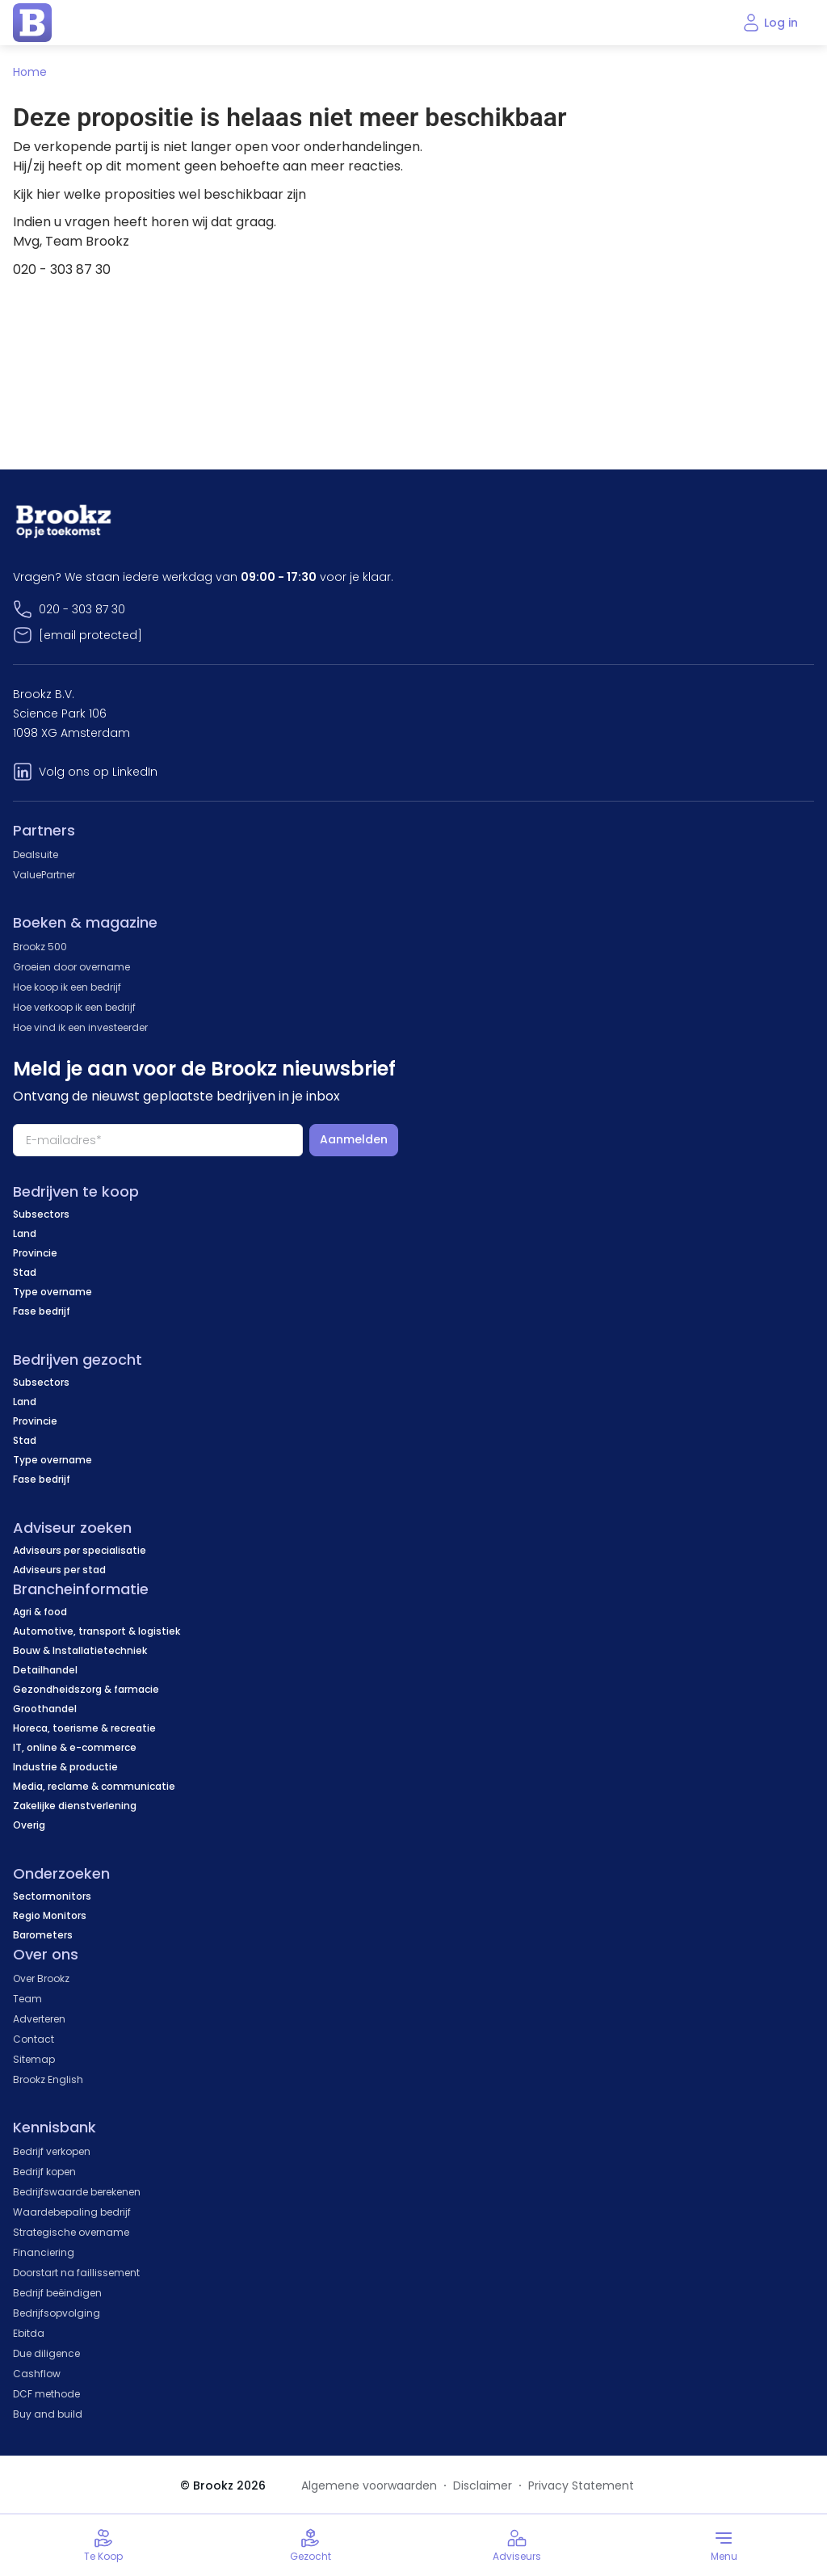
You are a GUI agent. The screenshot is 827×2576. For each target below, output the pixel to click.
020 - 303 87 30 (82, 609)
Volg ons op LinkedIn (98, 772)
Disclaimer (482, 2485)
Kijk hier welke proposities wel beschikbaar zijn (159, 194)
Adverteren (39, 2019)
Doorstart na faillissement (76, 2272)
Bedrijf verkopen (51, 2151)
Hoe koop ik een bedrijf (67, 987)
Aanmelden (354, 1139)
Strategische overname (71, 2232)
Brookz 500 (40, 946)
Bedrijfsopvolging (56, 2313)
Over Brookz (41, 1978)
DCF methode (46, 2394)
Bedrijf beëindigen (57, 2293)
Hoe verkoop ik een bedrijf (74, 1007)
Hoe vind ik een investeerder (80, 1027)
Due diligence (46, 2353)
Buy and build (47, 2414)
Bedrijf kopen (44, 2171)
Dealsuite (35, 854)
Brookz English (48, 2079)
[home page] (32, 22)
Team (27, 1999)
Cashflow (37, 2373)
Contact (33, 2039)
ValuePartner (44, 875)
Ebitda (28, 2333)
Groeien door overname (71, 967)
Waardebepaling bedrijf (72, 2212)
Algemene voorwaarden (369, 2485)
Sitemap (34, 2059)
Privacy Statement (581, 2485)
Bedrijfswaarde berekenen (77, 2192)
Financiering (43, 2252)
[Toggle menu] (723, 2545)
